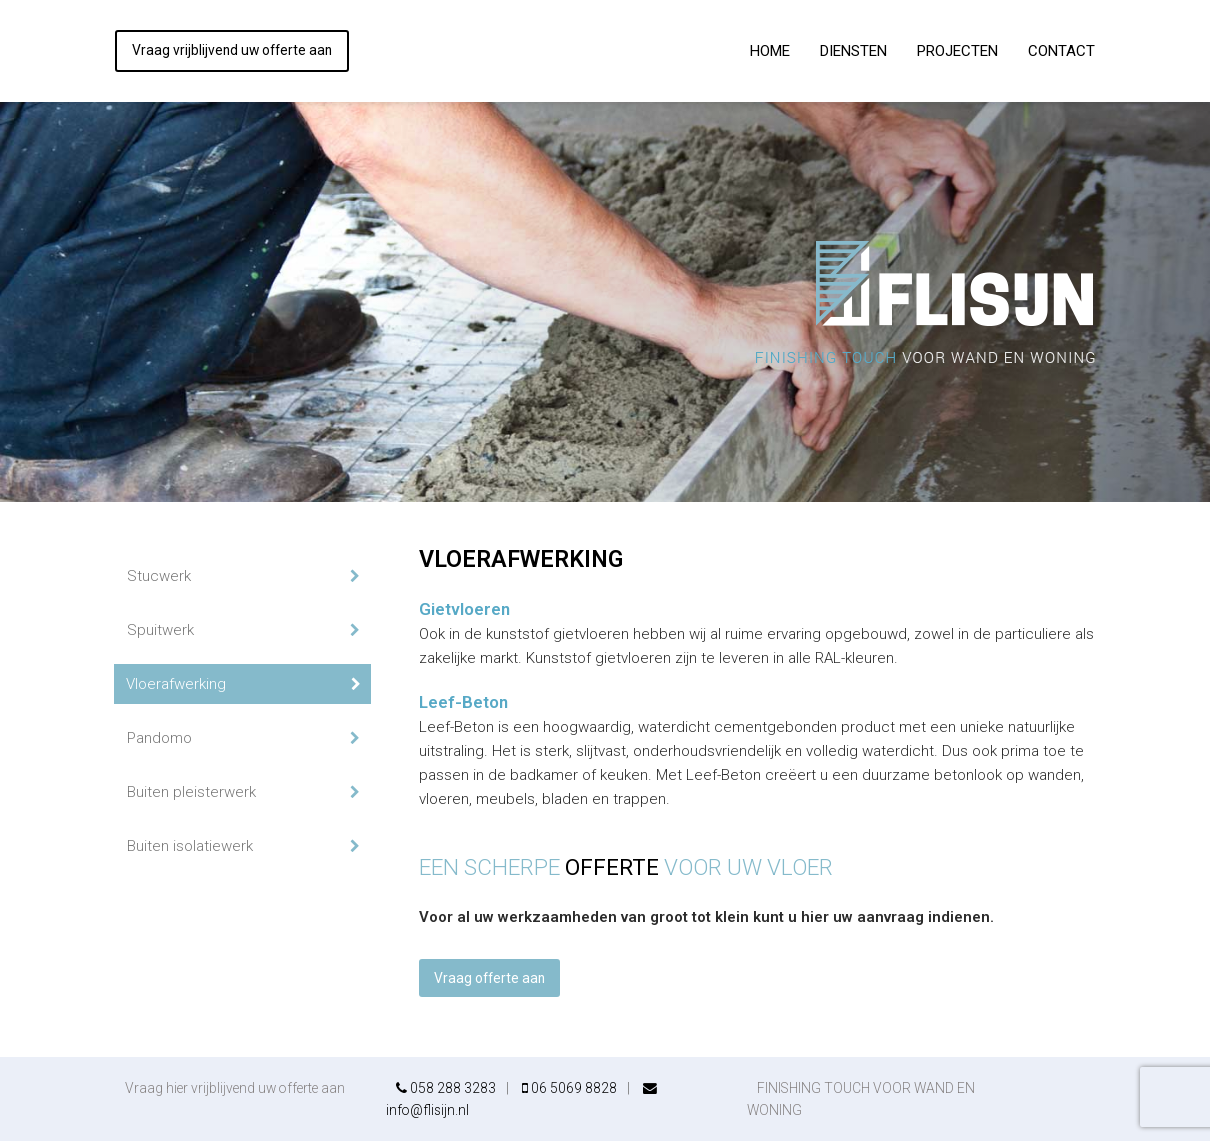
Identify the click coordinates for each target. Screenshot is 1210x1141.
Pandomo (159, 738)
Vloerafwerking (176, 684)
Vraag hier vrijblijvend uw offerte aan (235, 1088)
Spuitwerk (160, 630)
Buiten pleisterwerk (191, 792)
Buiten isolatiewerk (190, 846)
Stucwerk (159, 576)
